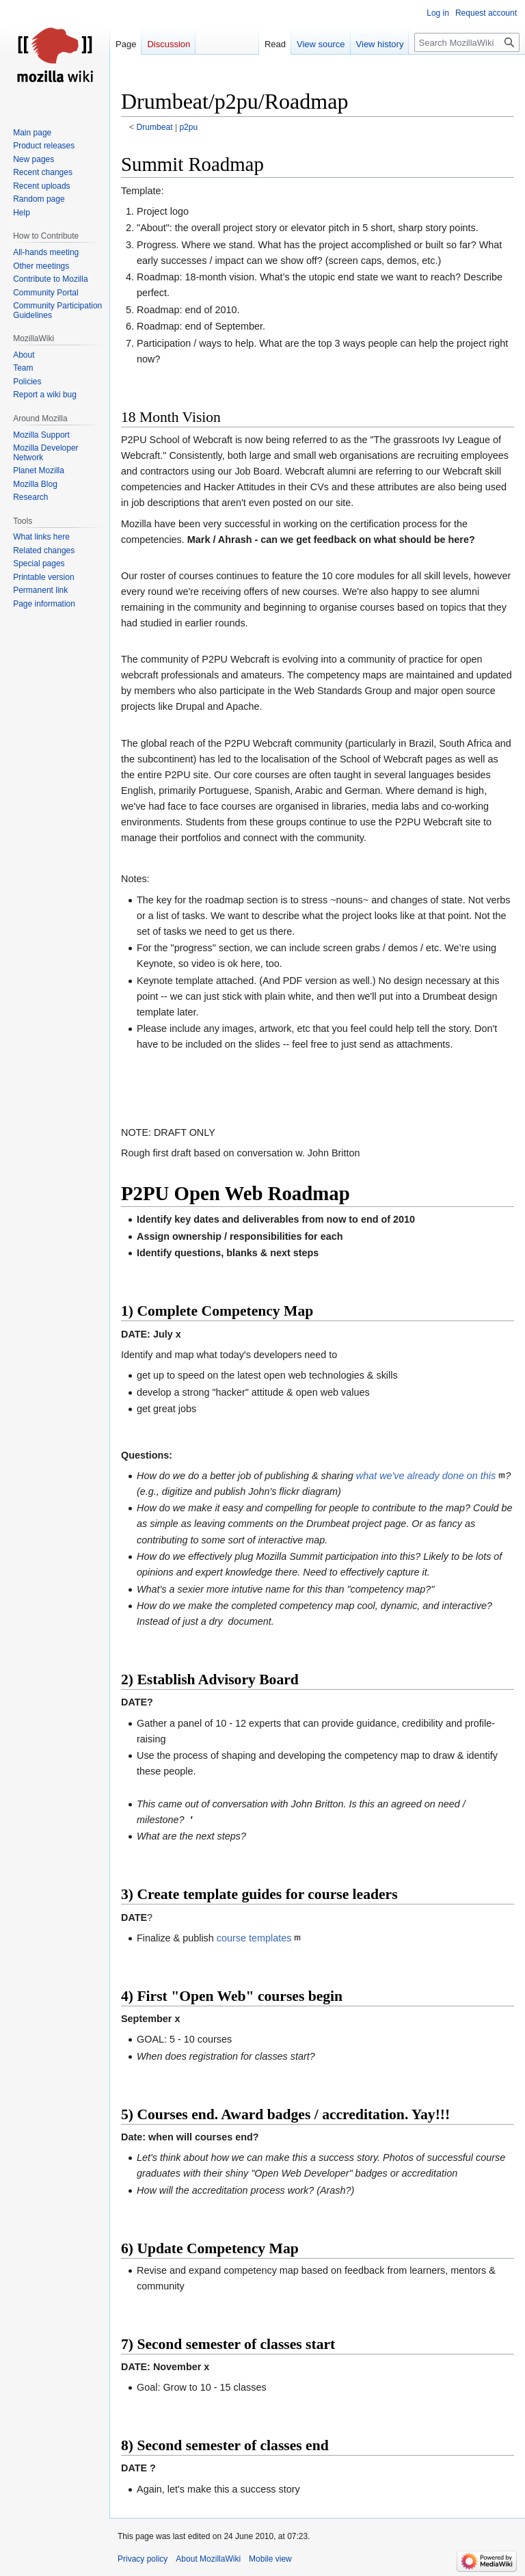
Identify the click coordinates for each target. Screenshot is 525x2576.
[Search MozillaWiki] (467, 42)
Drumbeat (155, 127)
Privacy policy (142, 2559)
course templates (254, 1938)
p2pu (188, 127)
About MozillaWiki (208, 2559)
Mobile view (270, 2559)
